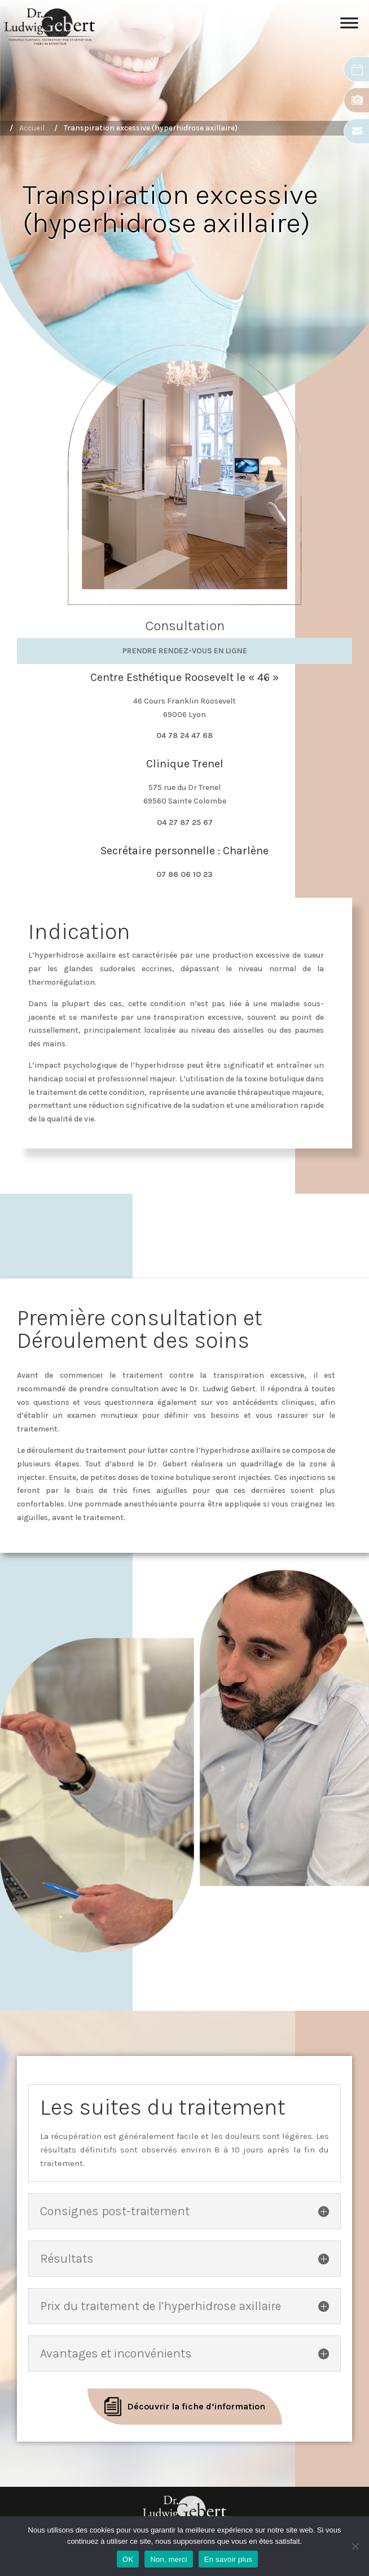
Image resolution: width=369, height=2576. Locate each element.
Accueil (32, 128)
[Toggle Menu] (349, 27)
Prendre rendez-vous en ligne (184, 651)
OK (127, 2559)
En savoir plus (228, 2559)
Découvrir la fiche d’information (196, 2406)
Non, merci (168, 2559)
